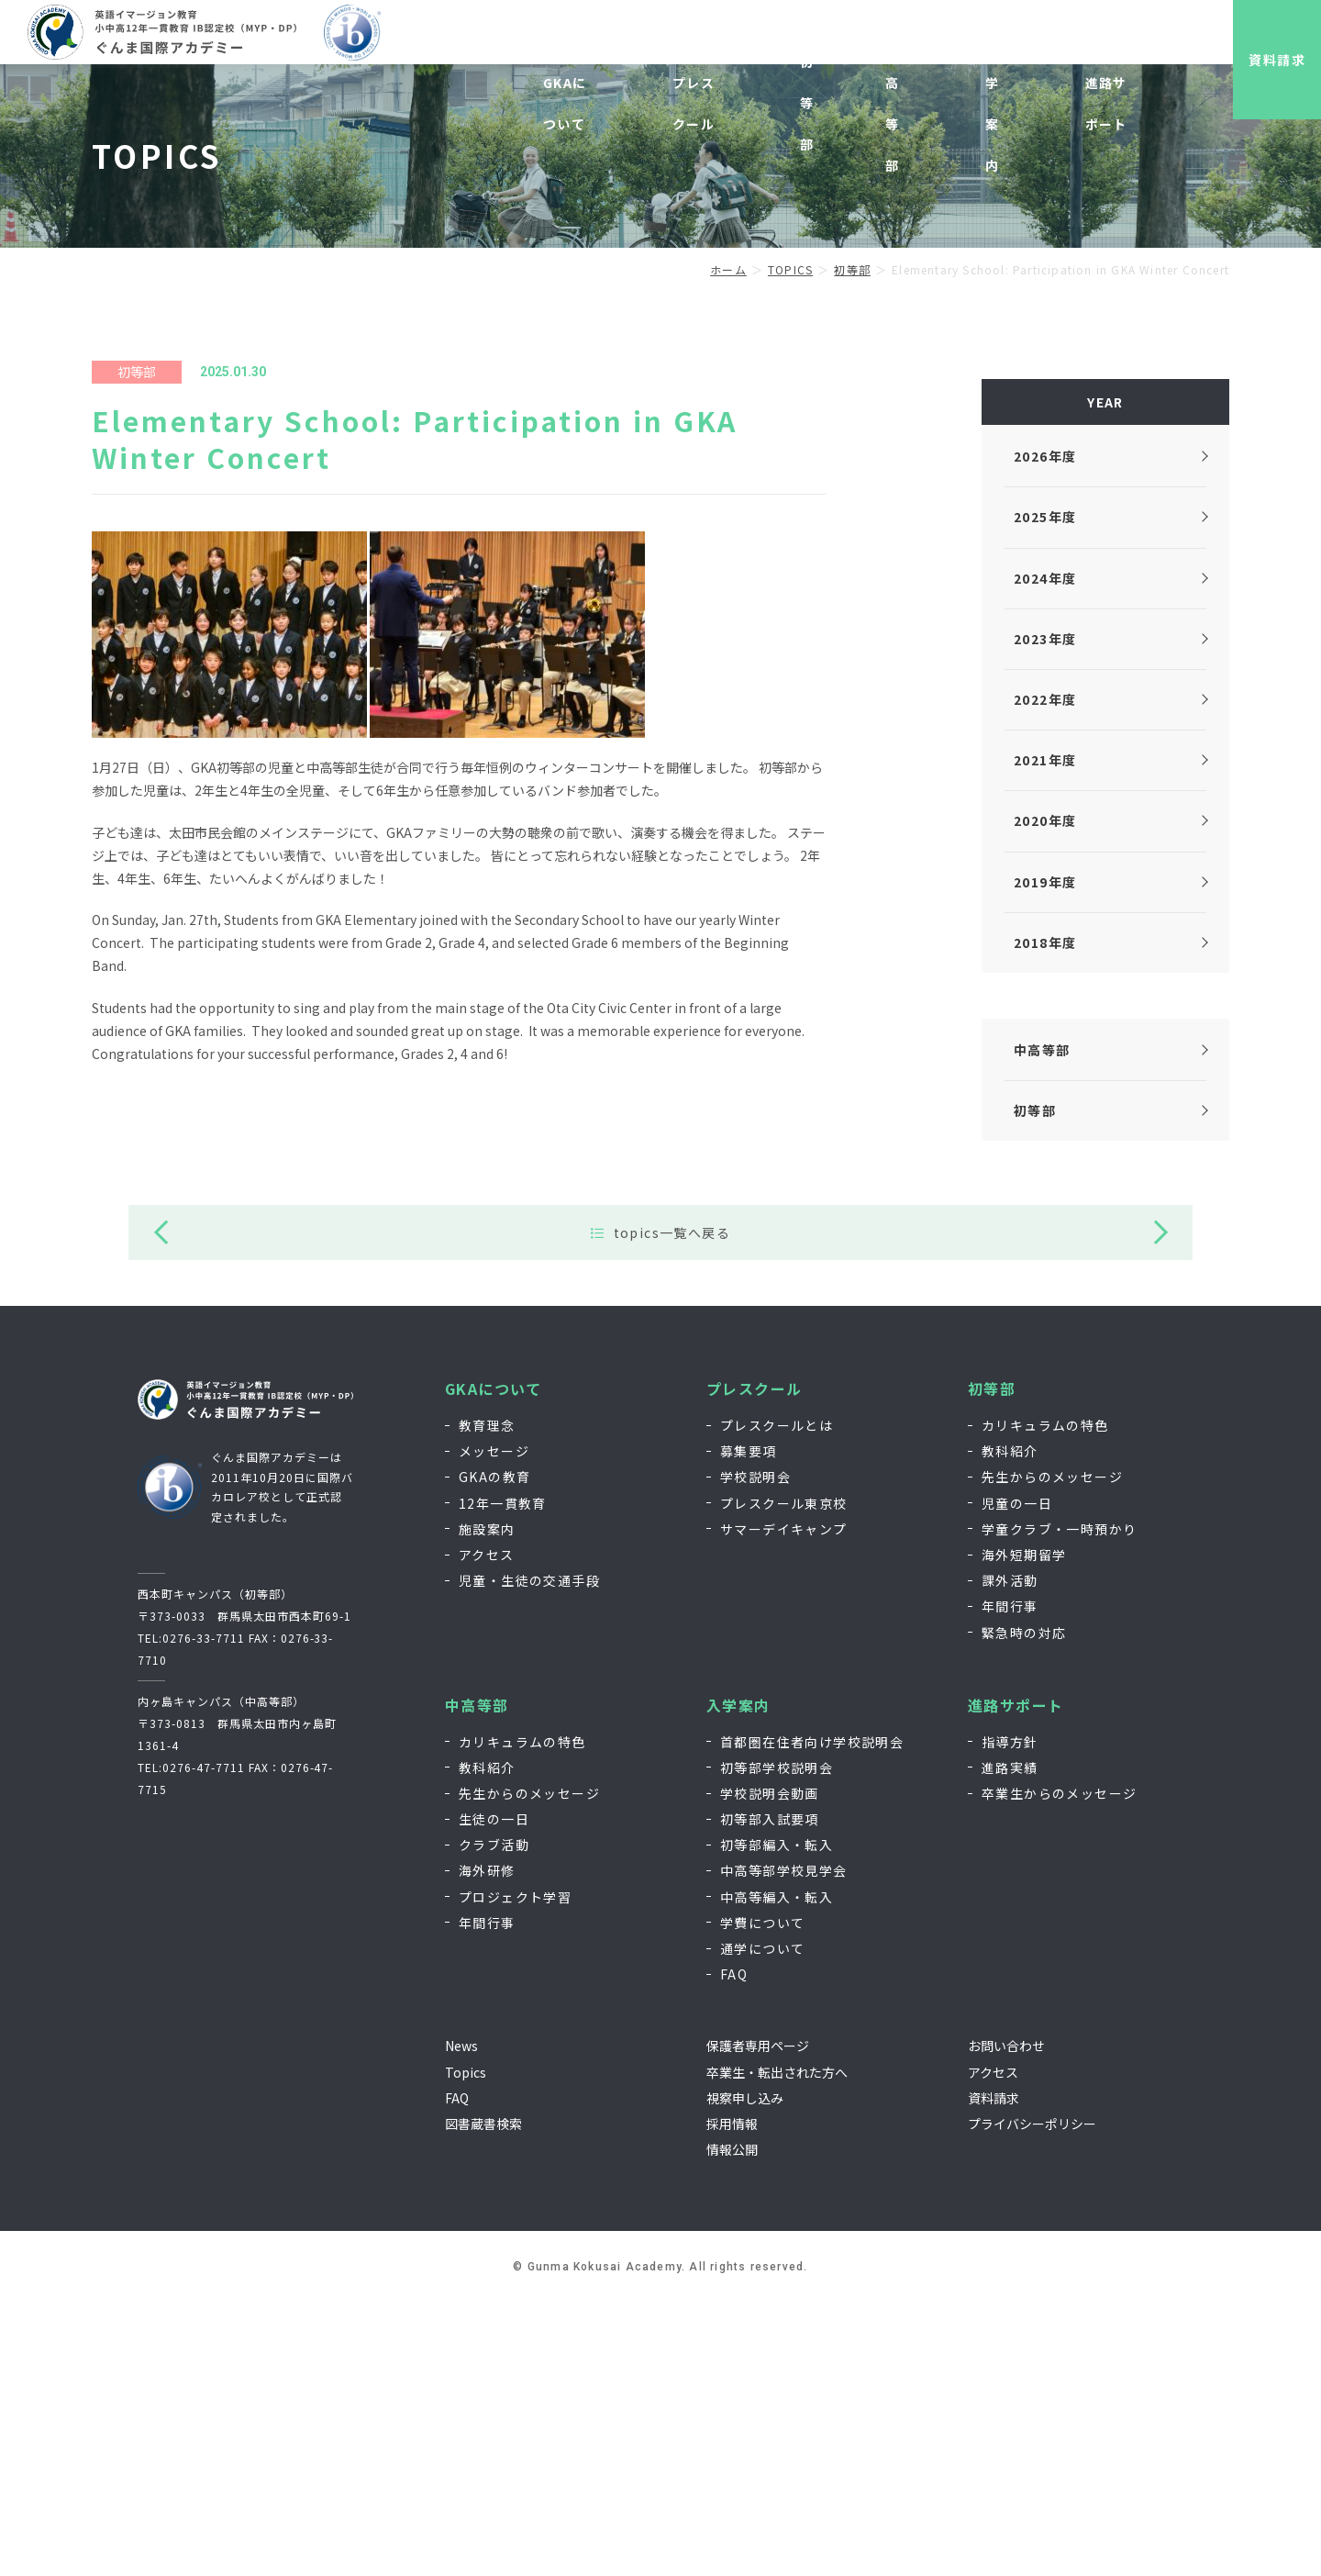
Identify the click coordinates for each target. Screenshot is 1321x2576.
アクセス (487, 1828)
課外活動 (1010, 1854)
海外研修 (487, 2144)
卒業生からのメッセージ (1059, 2066)
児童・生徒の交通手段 (529, 1854)
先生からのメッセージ (1052, 1750)
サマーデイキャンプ (784, 1802)
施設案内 (487, 1802)
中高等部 (477, 1979)
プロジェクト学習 (515, 2170)
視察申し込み (876, 43)
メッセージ (494, 1724)
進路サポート (1015, 1979)
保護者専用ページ (757, 2319)
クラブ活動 (494, 2118)
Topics (465, 2345)
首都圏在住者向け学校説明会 (812, 2015)
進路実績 (1010, 2041)
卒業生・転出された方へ (777, 2345)
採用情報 (956, 43)
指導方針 (1010, 2015)
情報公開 (732, 2422)
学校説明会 (755, 1750)
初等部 (992, 1662)
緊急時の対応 (1024, 1906)
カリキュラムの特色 (1045, 1698)
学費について (762, 2196)
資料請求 (1261, 59)
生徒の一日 (494, 2092)
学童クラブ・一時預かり (1059, 1802)
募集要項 (748, 1724)
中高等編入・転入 (776, 2170)
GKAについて (493, 1662)
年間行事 (1010, 1879)
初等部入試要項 (769, 2092)
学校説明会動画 (769, 2066)
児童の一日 (1017, 1776)
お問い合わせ (1035, 43)
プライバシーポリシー (1032, 2397)
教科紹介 (1010, 1724)
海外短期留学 (1024, 1828)
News (461, 2319)
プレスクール (754, 1662)
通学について (762, 2222)
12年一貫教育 (503, 1776)
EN (1099, 43)
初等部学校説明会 (776, 2041)
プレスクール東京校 (784, 1776)
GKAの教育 (494, 1750)
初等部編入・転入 (776, 2118)
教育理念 (487, 1698)
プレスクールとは (776, 1698)
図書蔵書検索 (483, 2397)
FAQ (734, 2247)
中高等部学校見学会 (784, 2144)
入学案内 (738, 1979)
